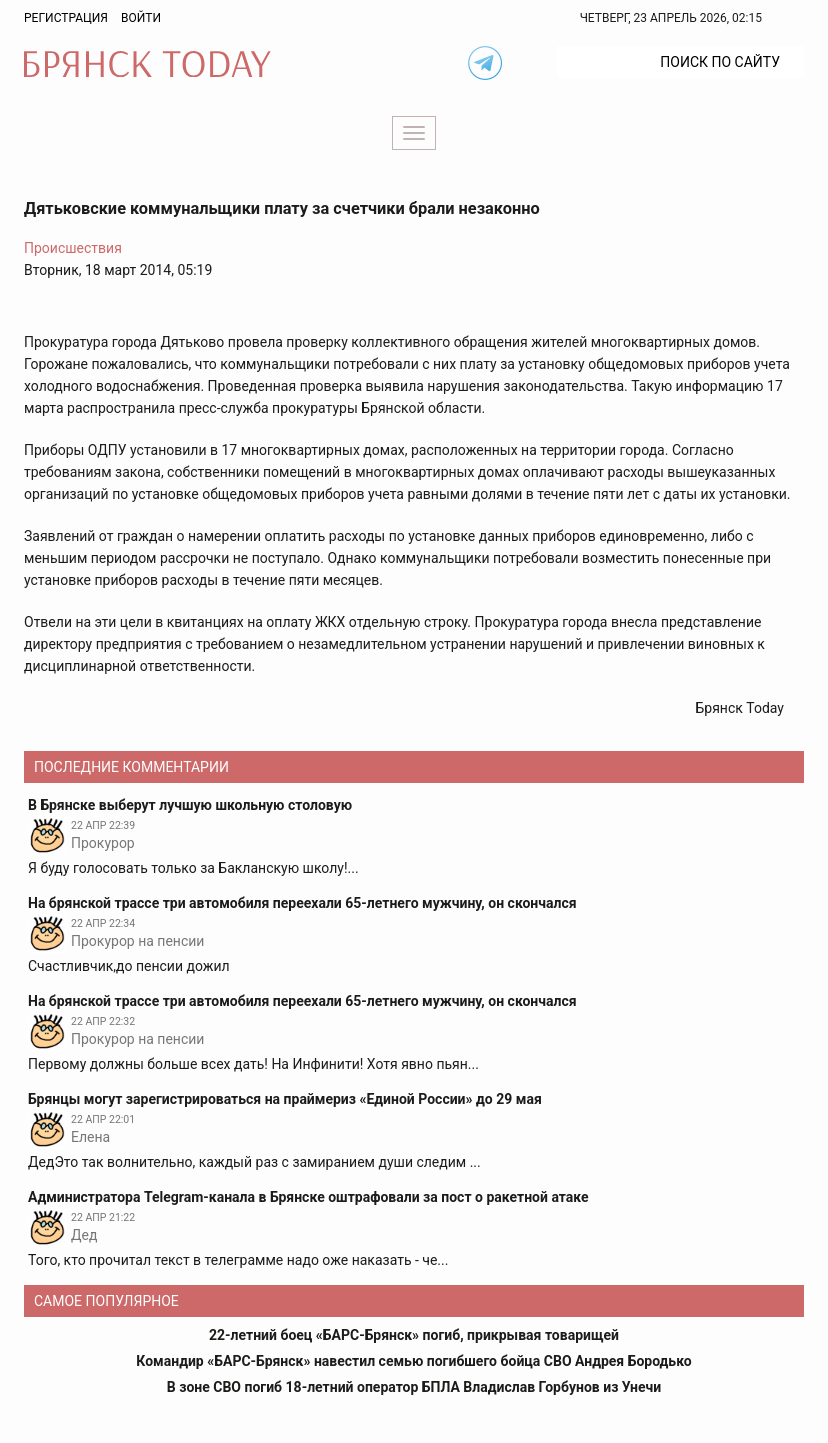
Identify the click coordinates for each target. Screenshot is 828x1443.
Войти (141, 18)
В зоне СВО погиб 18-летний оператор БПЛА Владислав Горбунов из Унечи (414, 1387)
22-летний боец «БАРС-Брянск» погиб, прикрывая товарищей (414, 1335)
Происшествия (73, 248)
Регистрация (66, 18)
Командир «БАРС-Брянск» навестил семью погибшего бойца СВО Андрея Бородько (413, 1361)
